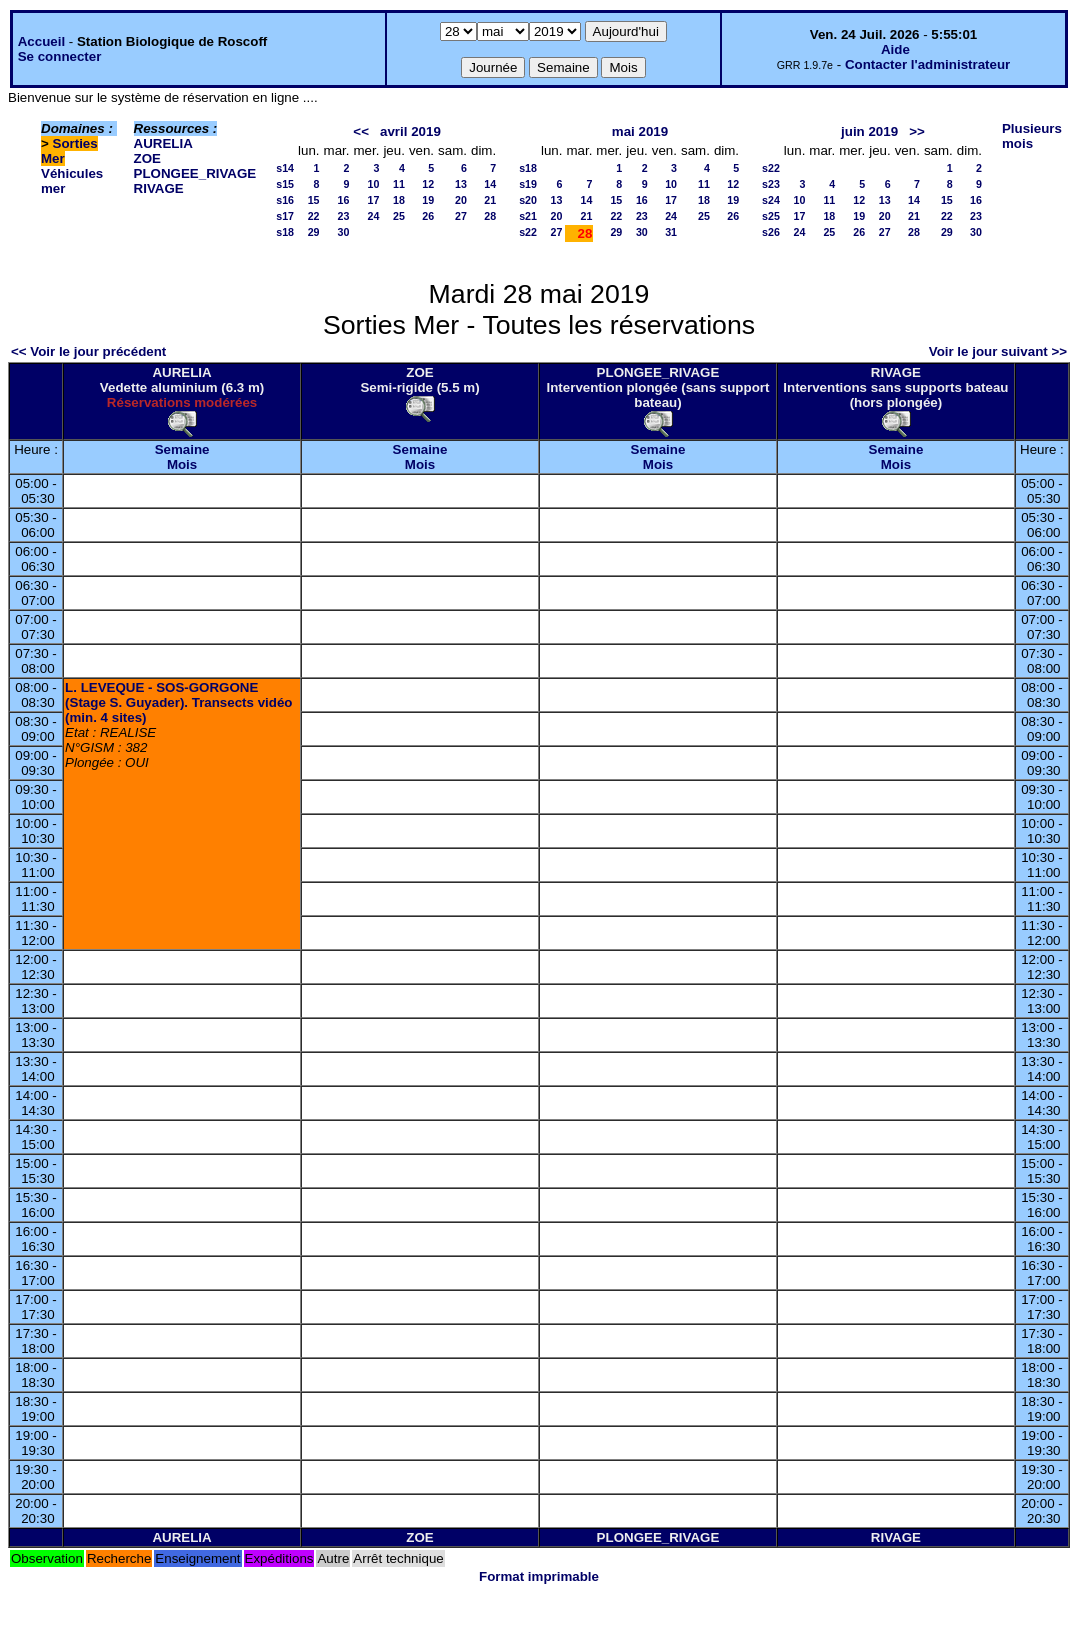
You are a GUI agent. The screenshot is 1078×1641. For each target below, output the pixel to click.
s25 (771, 216)
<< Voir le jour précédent (88, 351)
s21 (528, 216)
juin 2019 (869, 131)
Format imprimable (539, 1576)
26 (428, 216)
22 (314, 216)
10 (374, 184)
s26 (771, 232)
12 (428, 184)
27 (461, 216)
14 (490, 184)
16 (344, 200)
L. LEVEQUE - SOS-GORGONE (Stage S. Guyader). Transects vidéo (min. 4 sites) (178, 702)
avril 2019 (410, 131)
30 (344, 232)
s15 (285, 184)
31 (671, 232)
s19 (528, 184)
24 (374, 216)
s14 (285, 168)
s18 (285, 232)
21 (490, 200)
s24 (771, 200)
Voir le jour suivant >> (998, 351)
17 (374, 200)
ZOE (147, 158)
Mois (182, 464)
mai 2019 (640, 131)
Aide (895, 49)
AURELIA (163, 143)
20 (461, 200)
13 (461, 184)
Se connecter (60, 56)
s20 (528, 200)
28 (490, 216)
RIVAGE (159, 188)
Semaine (182, 449)
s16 (285, 200)
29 (314, 232)
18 (399, 200)
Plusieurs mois (1032, 136)
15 (314, 200)
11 (399, 184)
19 (428, 200)
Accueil (41, 41)
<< (361, 131)
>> (917, 131)
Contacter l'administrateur (927, 64)
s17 (285, 216)
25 (399, 216)
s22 (528, 232)
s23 (771, 184)
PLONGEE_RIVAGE (195, 173)
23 (344, 216)
